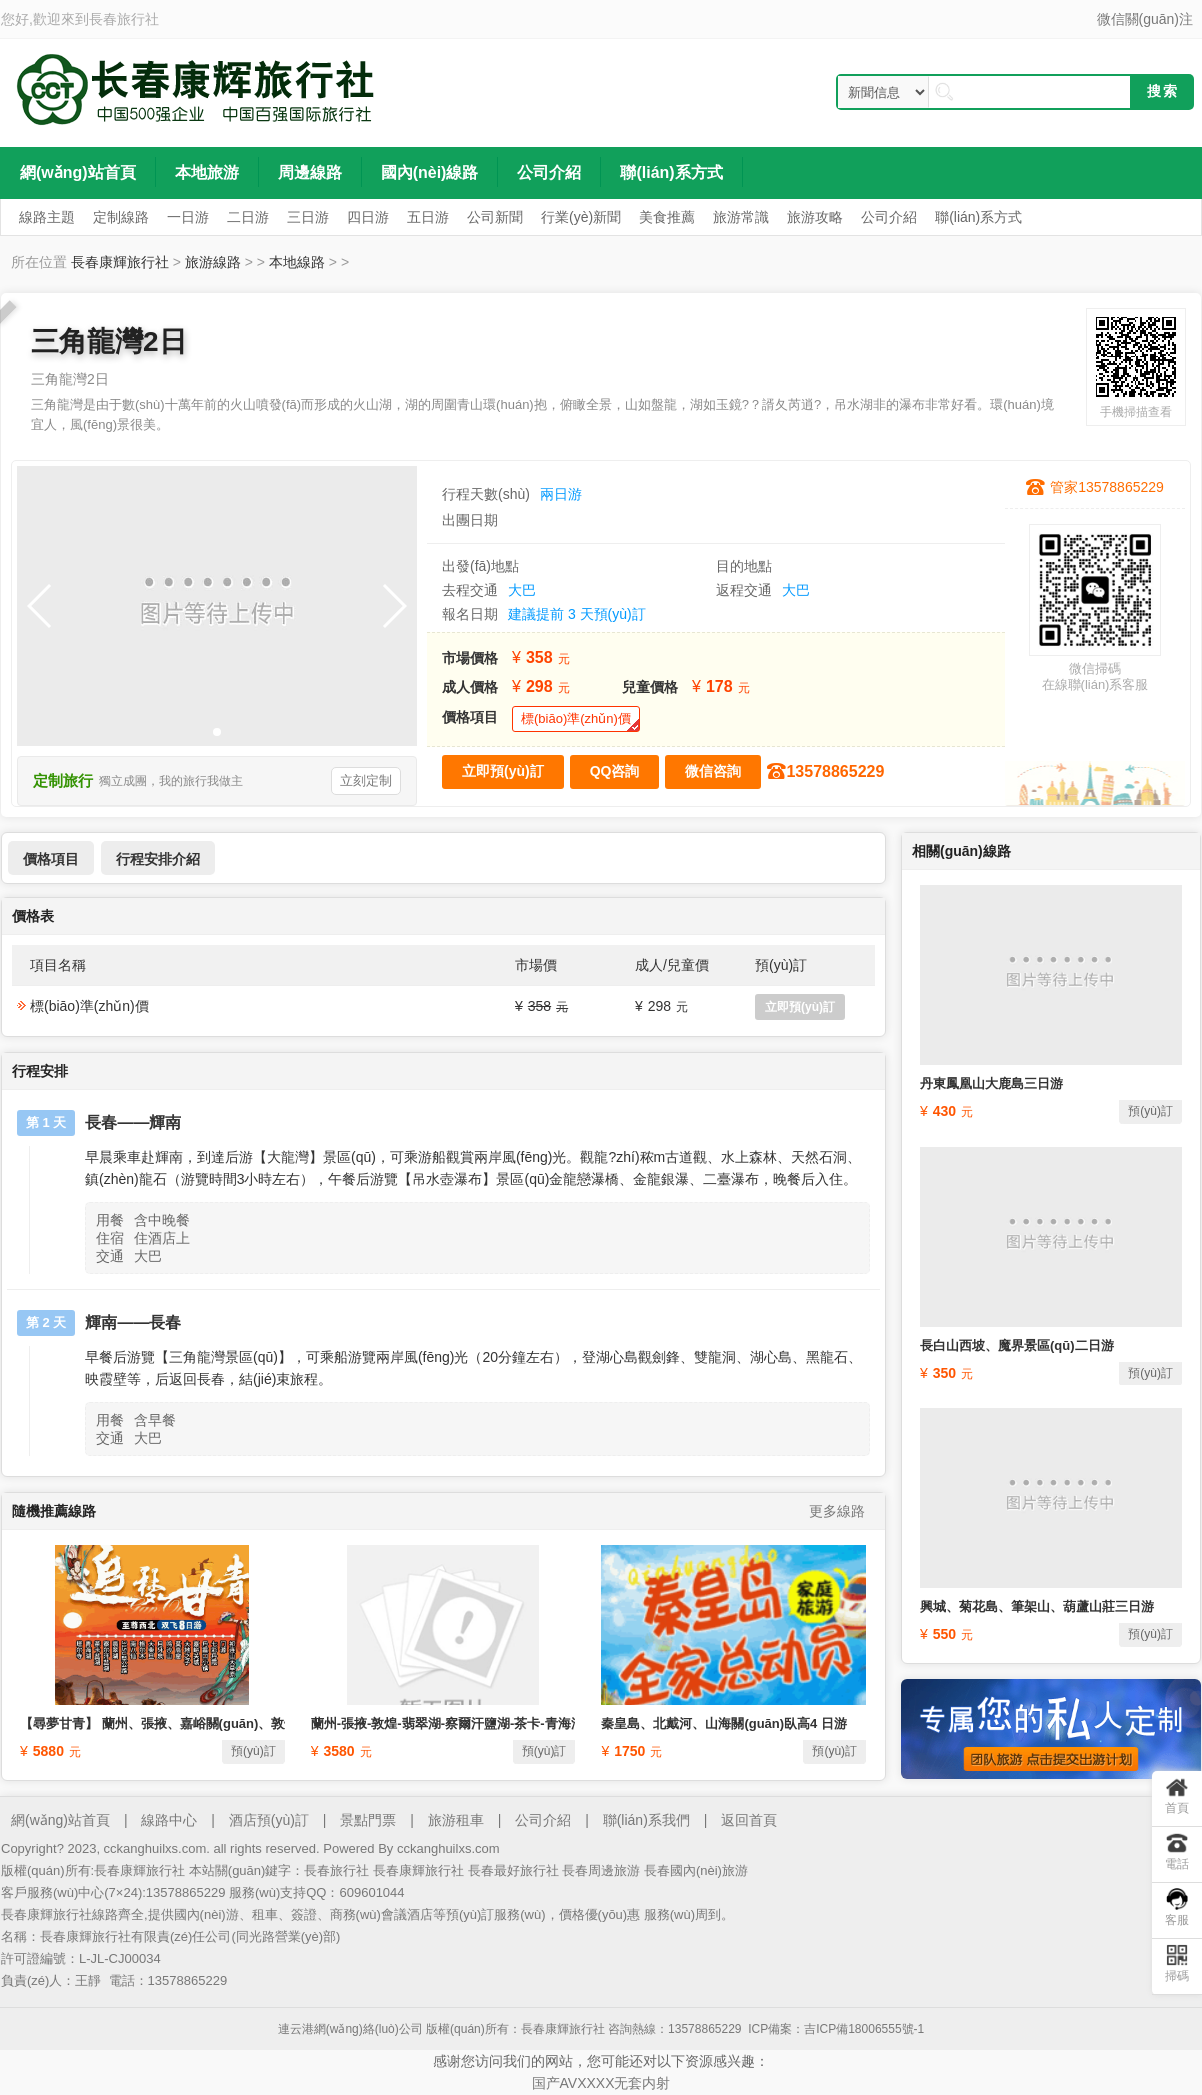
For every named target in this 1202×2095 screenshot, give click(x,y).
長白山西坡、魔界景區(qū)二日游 (1017, 1345)
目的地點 (744, 566)
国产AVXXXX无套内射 (601, 2083)
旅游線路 (213, 262)
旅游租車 (456, 1820)
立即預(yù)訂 (800, 1007)
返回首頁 (749, 1820)
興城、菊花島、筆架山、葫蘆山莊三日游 (1037, 1606)
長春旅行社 (124, 19)
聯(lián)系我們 (646, 1820)
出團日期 (470, 520)
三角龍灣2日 (109, 341)
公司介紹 (543, 1820)
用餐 (110, 1220)
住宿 (110, 1238)
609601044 (371, 1892)
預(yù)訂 (253, 1751)
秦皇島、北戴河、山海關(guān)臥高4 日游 (724, 1723)
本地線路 (297, 262)
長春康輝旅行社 (120, 262)
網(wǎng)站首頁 (60, 1820)
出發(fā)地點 (480, 566)
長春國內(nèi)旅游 (696, 1870)
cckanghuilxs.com (448, 1848)
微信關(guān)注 (1145, 19)
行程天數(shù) (486, 494)
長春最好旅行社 (513, 1870)
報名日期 (470, 614)
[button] (217, 732)
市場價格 (470, 658)
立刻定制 (366, 780)
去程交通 (470, 590)
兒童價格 (650, 687)
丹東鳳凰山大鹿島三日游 (991, 1083)
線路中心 (169, 1820)
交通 (110, 1256)
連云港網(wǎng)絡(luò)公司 (350, 2029)
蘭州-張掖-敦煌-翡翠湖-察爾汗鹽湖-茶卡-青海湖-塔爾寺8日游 (486, 1723)
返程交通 (744, 590)
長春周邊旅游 (601, 1870)
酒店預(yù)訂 (269, 1820)
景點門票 (368, 1820)
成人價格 (470, 687)
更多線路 (837, 1511)
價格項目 (470, 717)
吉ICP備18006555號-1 (864, 2029)
